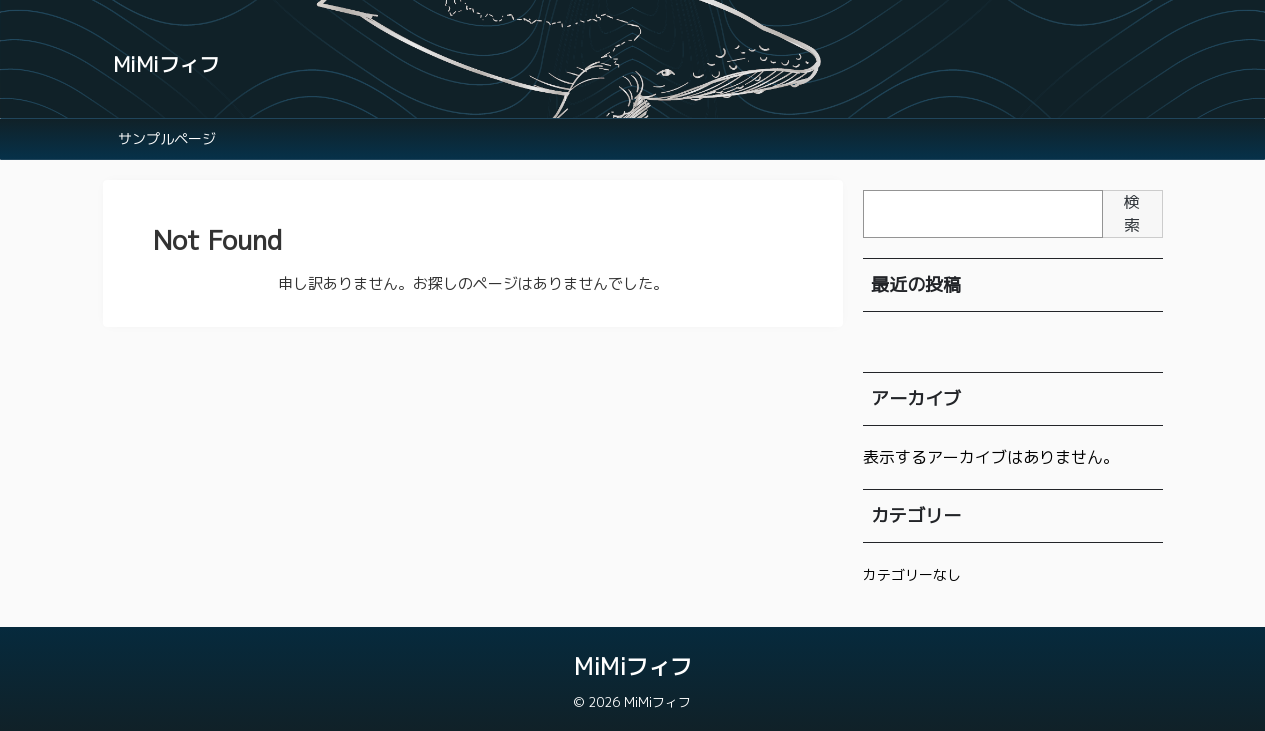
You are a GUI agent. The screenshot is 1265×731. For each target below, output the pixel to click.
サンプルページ (167, 138)
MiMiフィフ (166, 64)
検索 (1132, 213)
